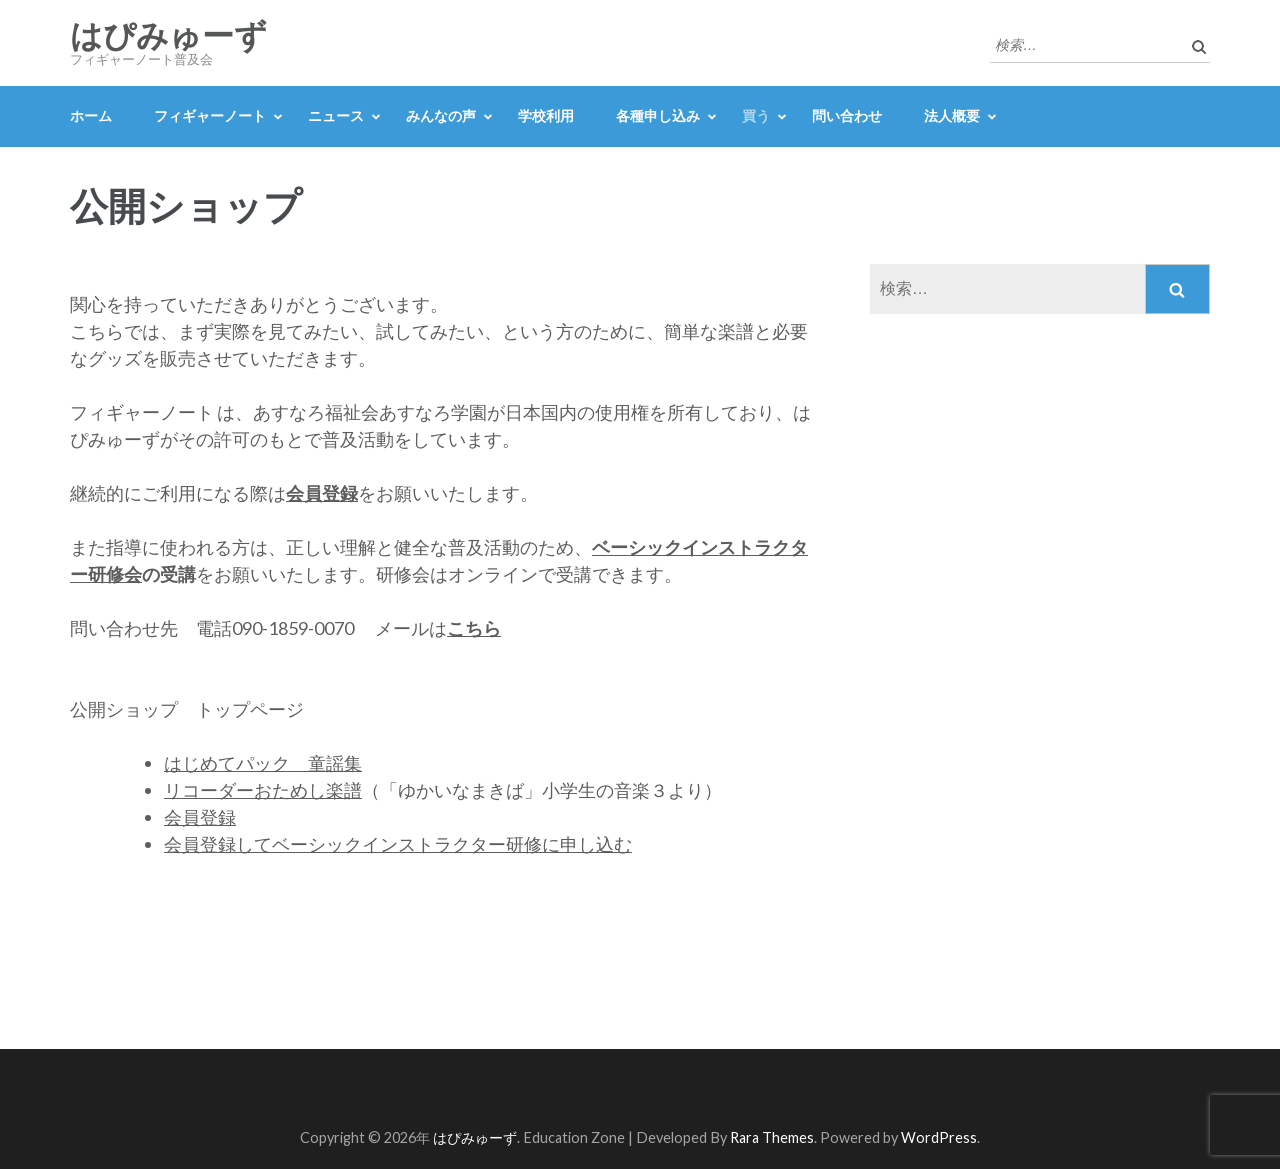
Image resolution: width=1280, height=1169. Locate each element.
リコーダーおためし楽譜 (263, 790)
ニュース (336, 115)
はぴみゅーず (168, 36)
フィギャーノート (210, 115)
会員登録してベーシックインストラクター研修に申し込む (398, 844)
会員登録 (200, 817)
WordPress (939, 1137)
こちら (474, 628)
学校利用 (546, 115)
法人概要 (952, 115)
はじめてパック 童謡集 (263, 763)
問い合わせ (847, 115)
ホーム (91, 115)
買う (756, 115)
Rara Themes (772, 1137)
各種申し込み (658, 115)
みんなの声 (441, 115)
